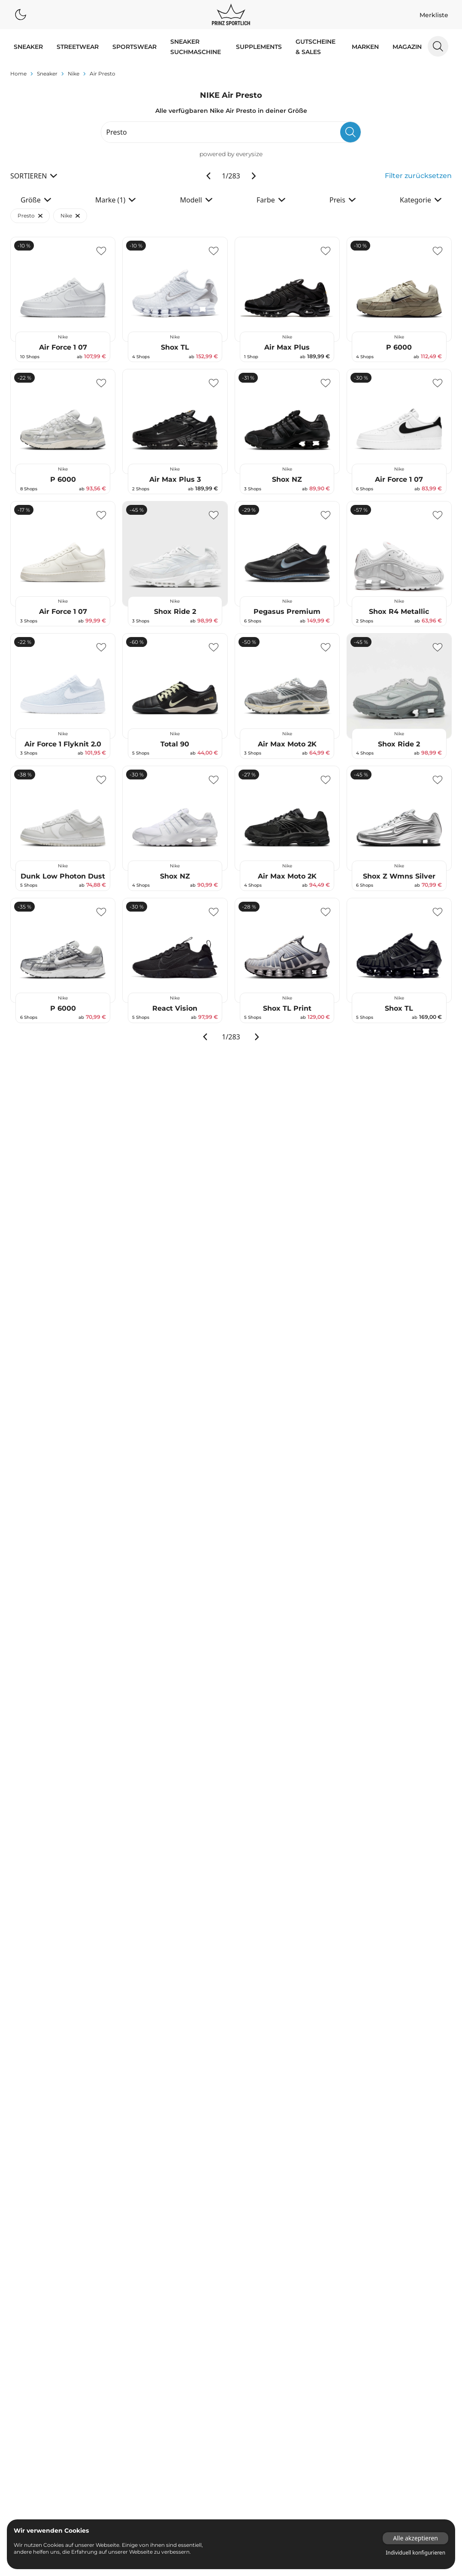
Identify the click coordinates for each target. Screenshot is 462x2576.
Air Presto (171, 78)
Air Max (204, 78)
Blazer (400, 78)
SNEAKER (28, 47)
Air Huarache (94, 78)
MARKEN (365, 47)
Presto (30, 245)
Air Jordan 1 (287, 78)
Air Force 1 (52, 78)
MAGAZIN (407, 47)
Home (18, 103)
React (324, 78)
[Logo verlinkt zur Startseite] (231, 14)
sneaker (47, 103)
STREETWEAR (78, 47)
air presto (102, 103)
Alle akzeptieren (415, 2538)
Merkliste (434, 15)
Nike (70, 245)
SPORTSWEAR (134, 47)
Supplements (259, 47)
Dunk (135, 78)
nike (73, 103)
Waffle (361, 78)
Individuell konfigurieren (415, 2552)
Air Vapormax (242, 78)
